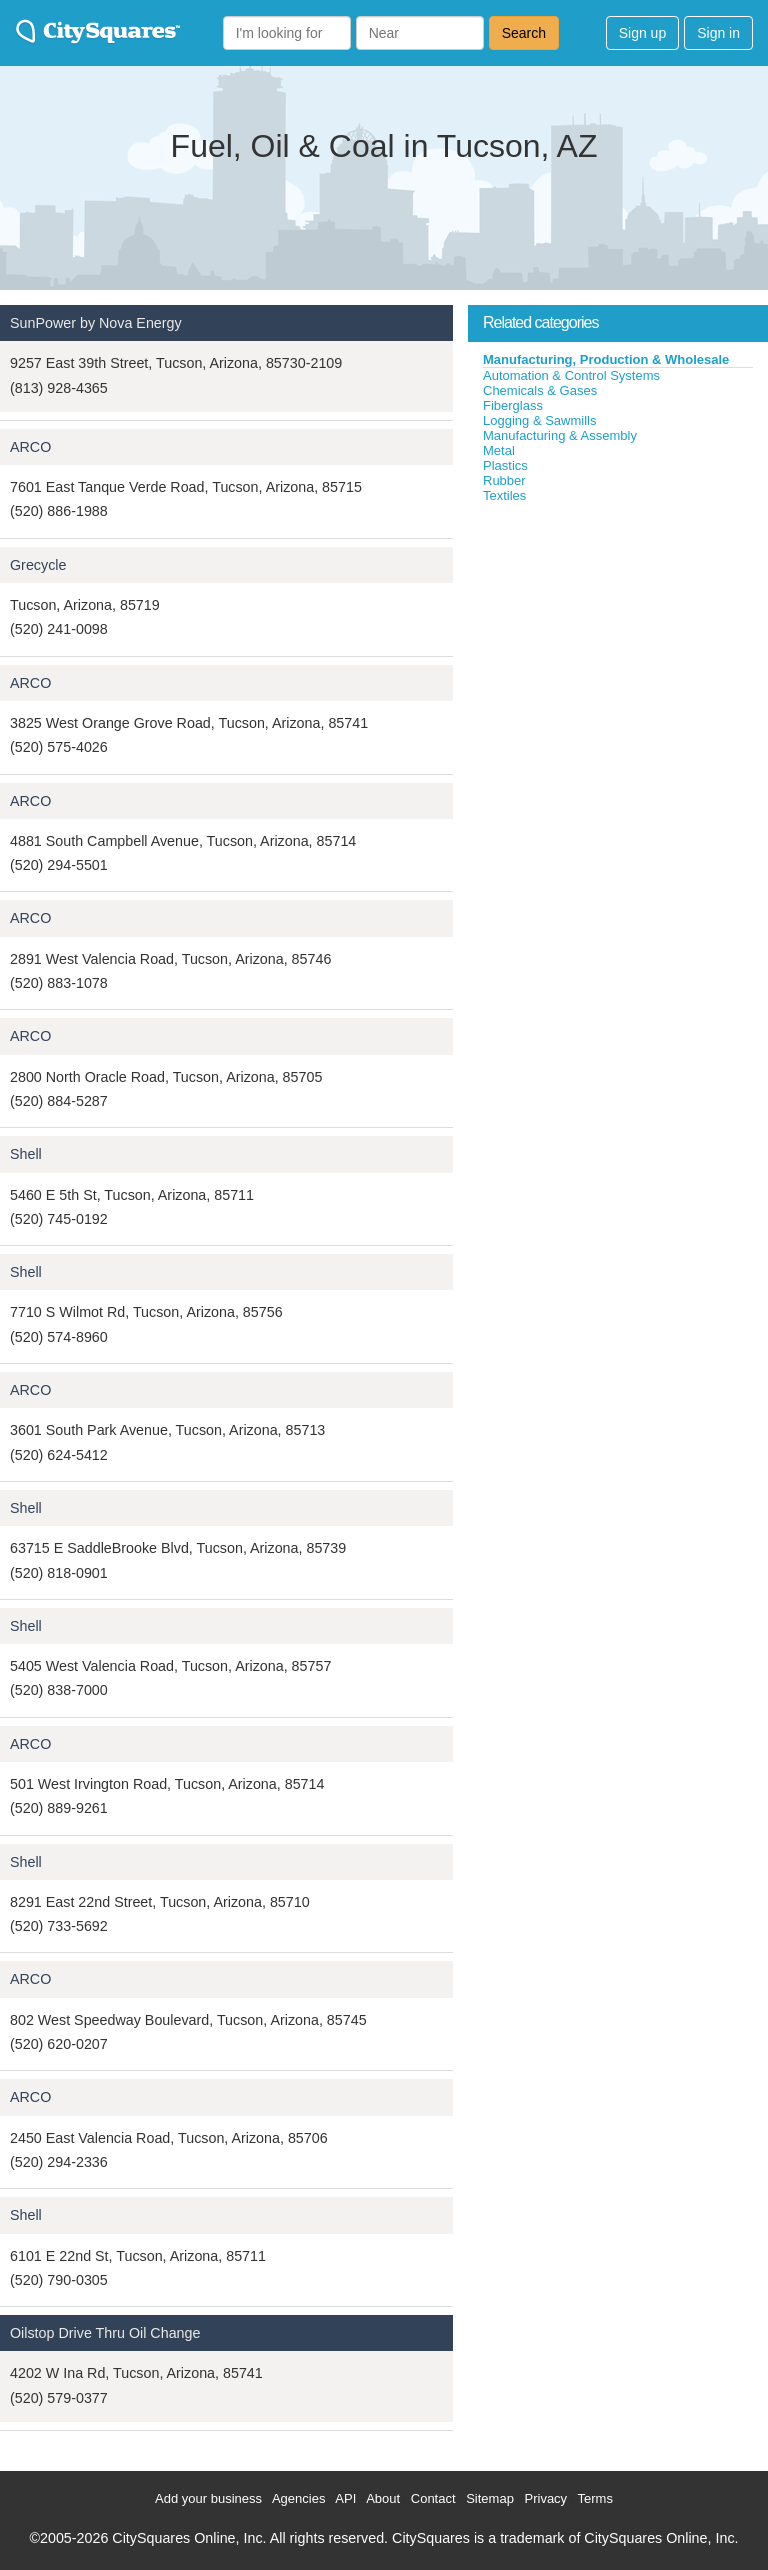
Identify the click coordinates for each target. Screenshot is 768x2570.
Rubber (504, 480)
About (383, 2498)
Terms (595, 2498)
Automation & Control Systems (571, 375)
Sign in (718, 33)
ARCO (30, 447)
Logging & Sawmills (539, 420)
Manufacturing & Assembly (560, 435)
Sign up (642, 33)
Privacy (546, 2498)
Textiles (504, 495)
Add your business (208, 2498)
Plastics (505, 465)
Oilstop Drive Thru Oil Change (105, 2333)
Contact (433, 2498)
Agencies (298, 2498)
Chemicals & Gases (540, 390)
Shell (26, 1154)
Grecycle (38, 565)
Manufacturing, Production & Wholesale (606, 359)
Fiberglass (513, 405)
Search (524, 33)
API (345, 2498)
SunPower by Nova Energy (96, 323)
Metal (499, 450)
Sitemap (490, 2498)
